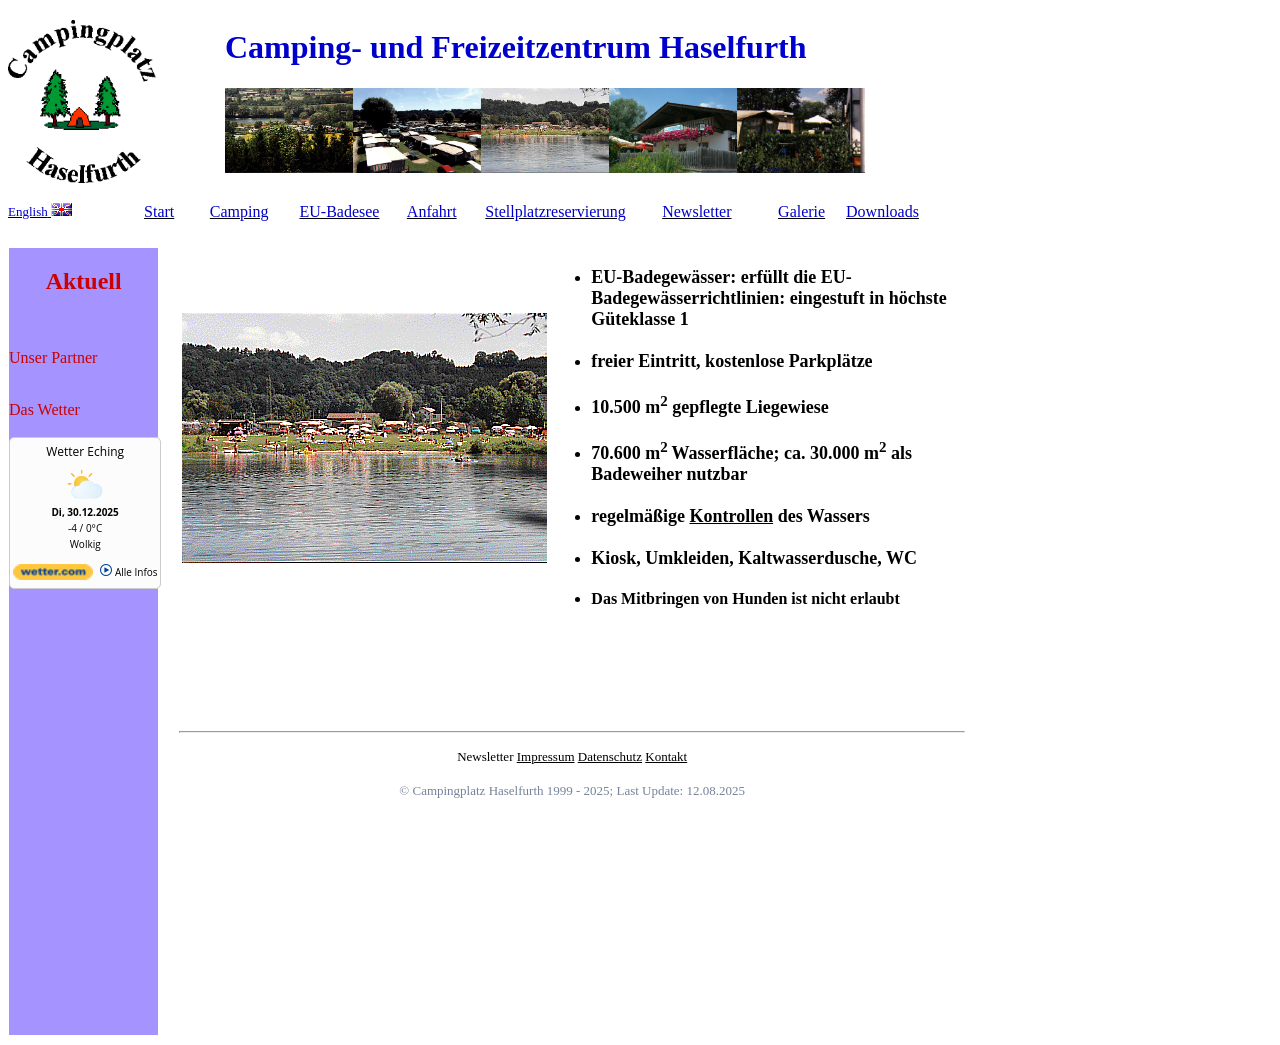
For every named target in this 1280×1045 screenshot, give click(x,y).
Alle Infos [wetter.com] (128, 572)
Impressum (546, 756)
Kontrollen (731, 516)
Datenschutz (610, 756)
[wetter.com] (53, 576)
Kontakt (666, 756)
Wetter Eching (85, 451)
